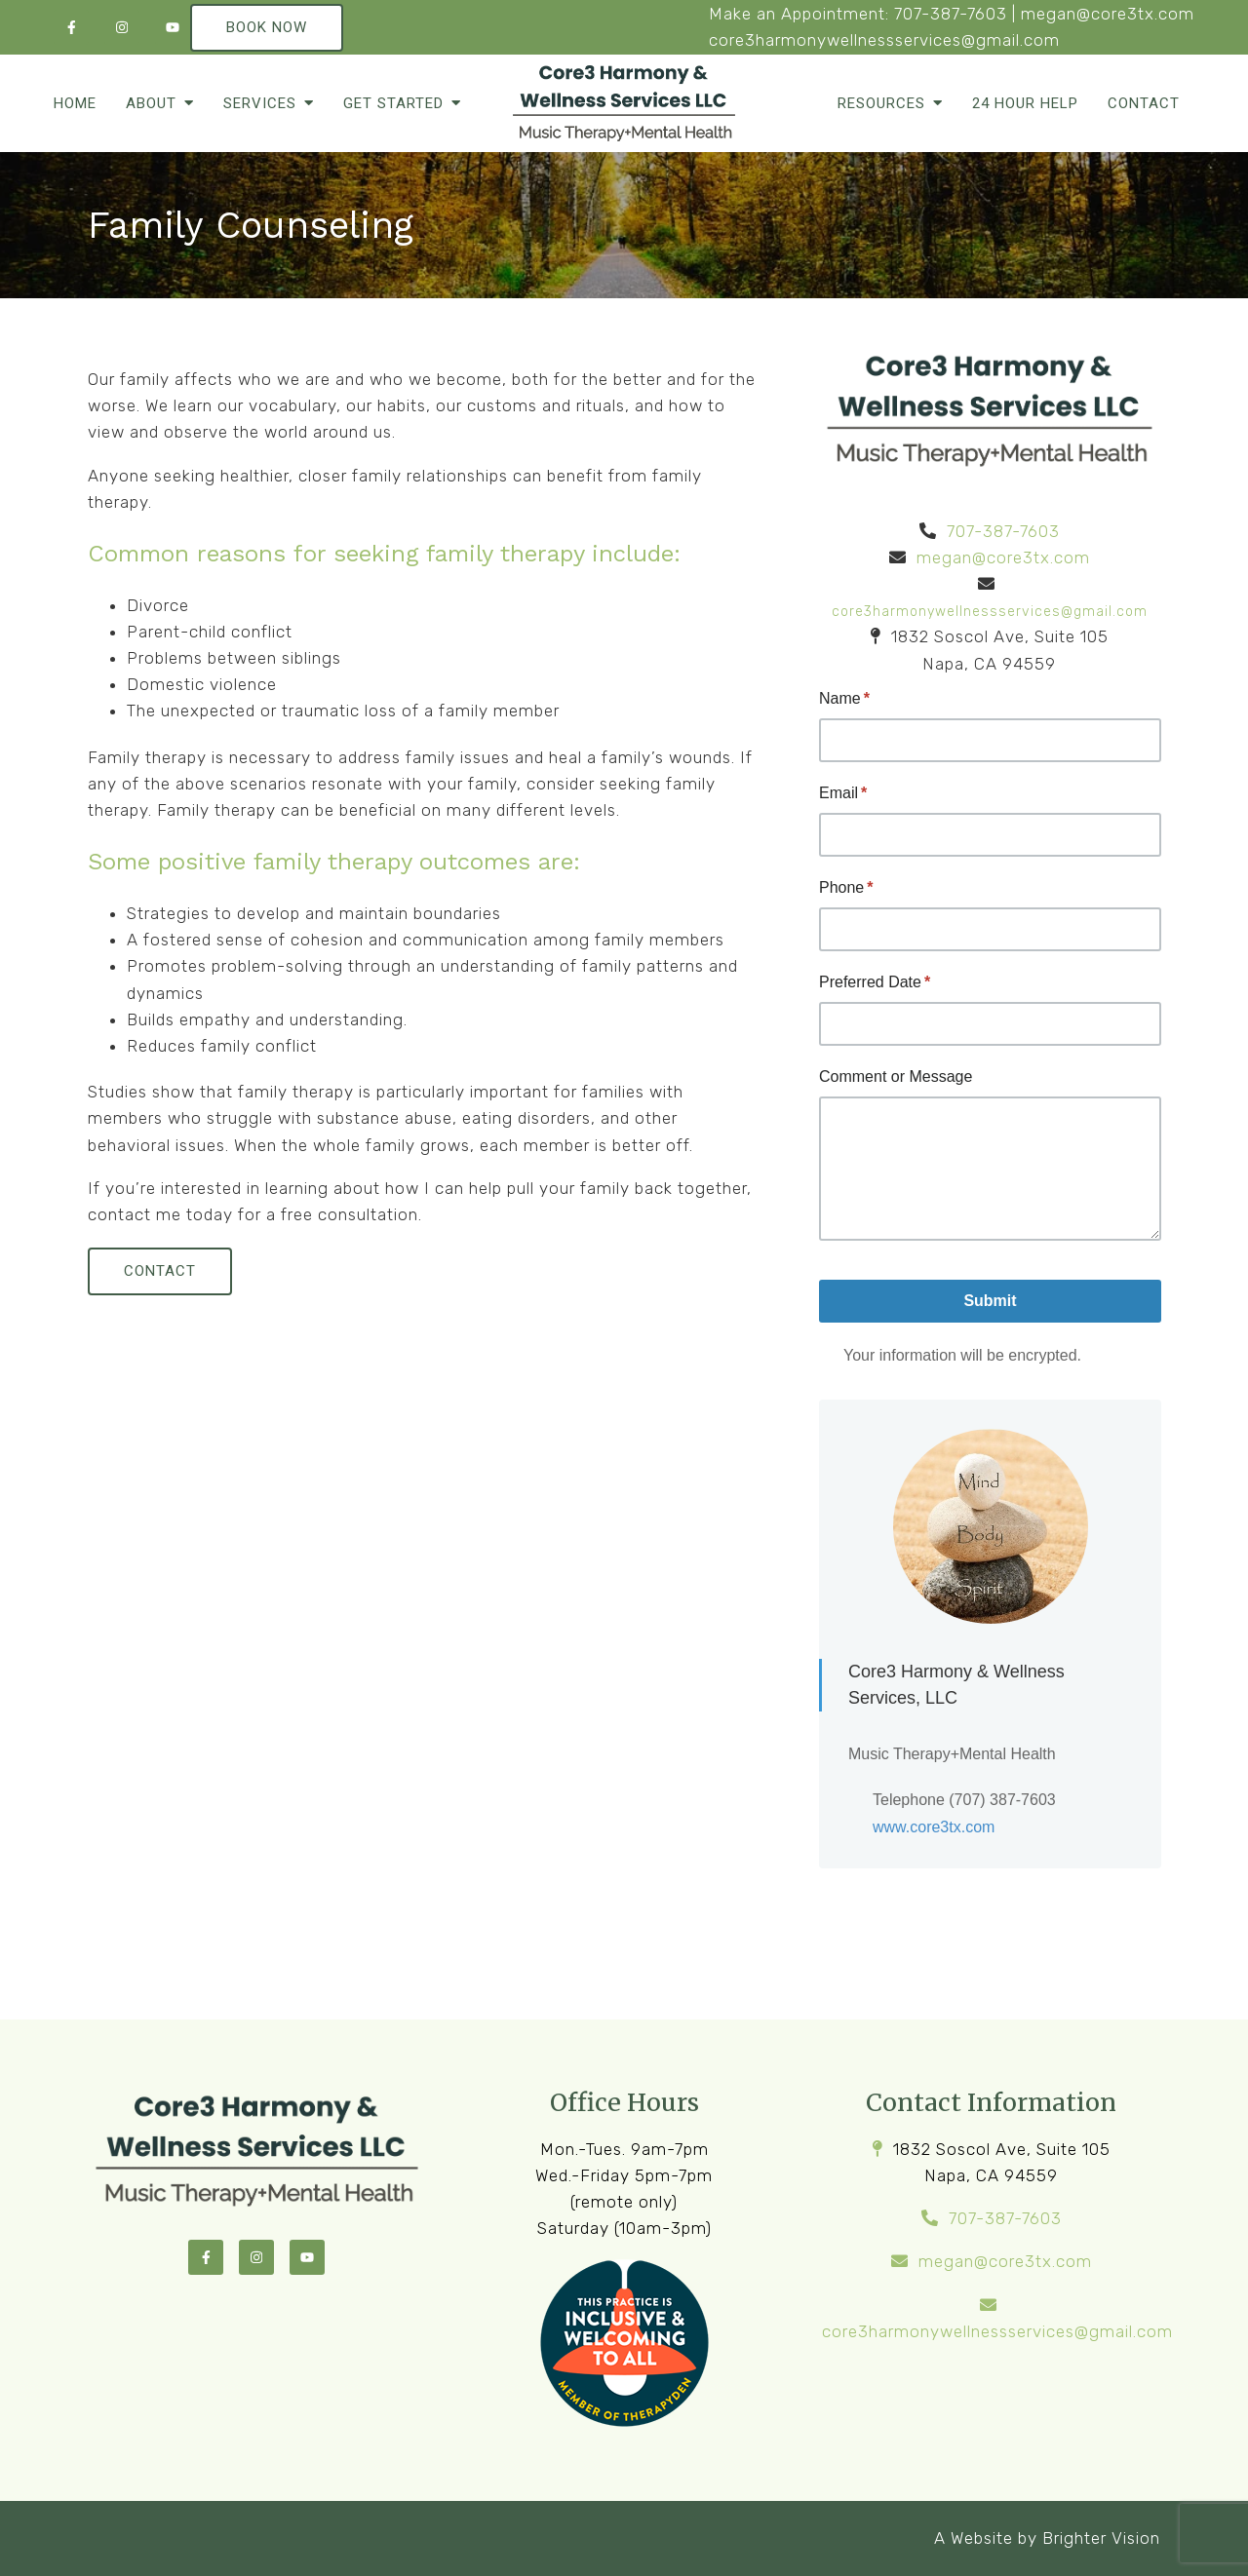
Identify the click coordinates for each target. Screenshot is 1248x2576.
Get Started (393, 103)
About (151, 103)
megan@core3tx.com (1107, 13)
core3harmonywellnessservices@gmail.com (884, 40)
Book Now (266, 27)
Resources (881, 103)
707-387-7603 (950, 13)
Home (75, 103)
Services (259, 103)
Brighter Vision (1101, 2538)
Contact (1144, 103)
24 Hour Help (1025, 103)
